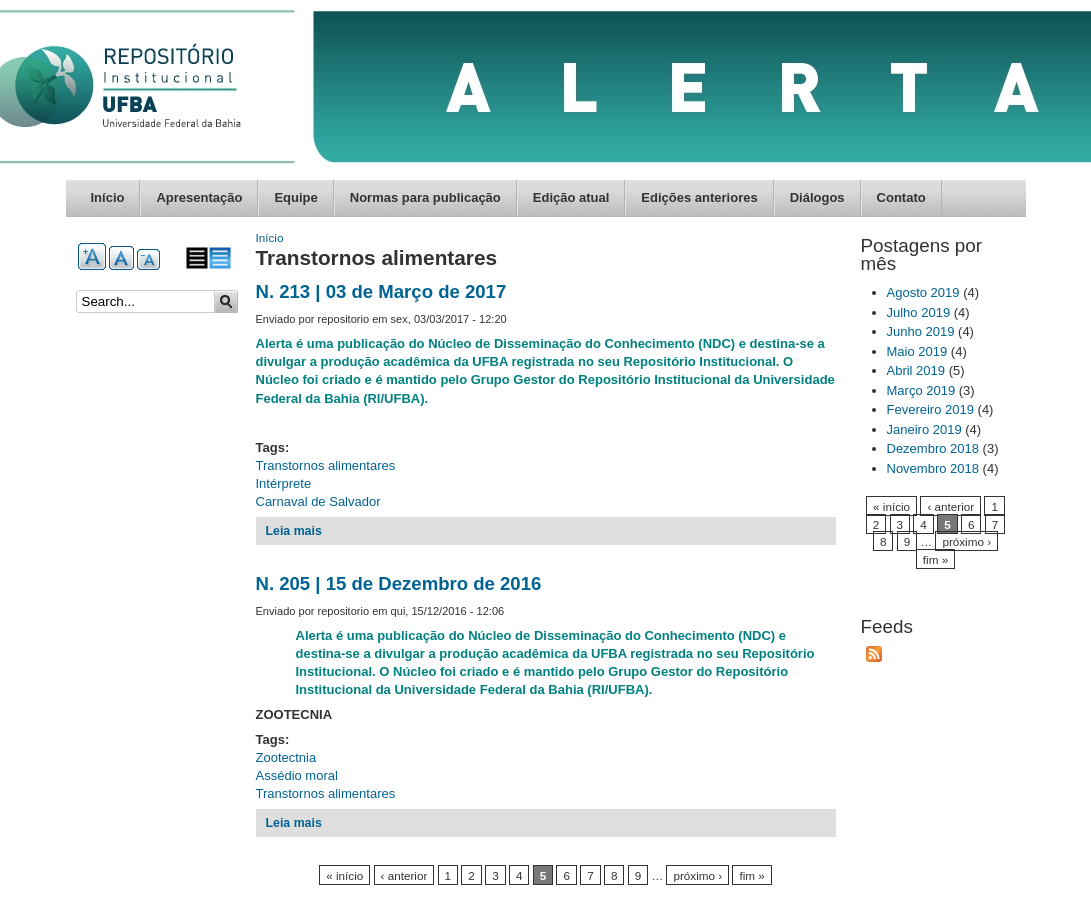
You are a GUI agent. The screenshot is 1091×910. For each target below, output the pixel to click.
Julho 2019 (919, 312)
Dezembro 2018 (933, 448)
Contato (901, 197)
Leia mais (294, 531)
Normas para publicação (425, 197)
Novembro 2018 (933, 468)
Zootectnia (286, 757)
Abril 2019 (916, 370)
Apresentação (199, 197)
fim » (751, 875)
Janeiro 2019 (924, 429)
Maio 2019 (917, 351)
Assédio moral (297, 775)
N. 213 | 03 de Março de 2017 (381, 291)
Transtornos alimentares (326, 465)
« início (344, 875)
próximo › (697, 875)
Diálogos (817, 197)
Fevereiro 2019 (930, 409)
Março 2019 (921, 390)
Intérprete (284, 483)
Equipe (295, 197)
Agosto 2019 (923, 292)
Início (108, 197)
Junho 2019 (921, 331)
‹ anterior (404, 875)
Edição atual (571, 197)
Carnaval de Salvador (318, 501)
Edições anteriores (699, 197)
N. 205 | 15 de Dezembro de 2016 (399, 583)
